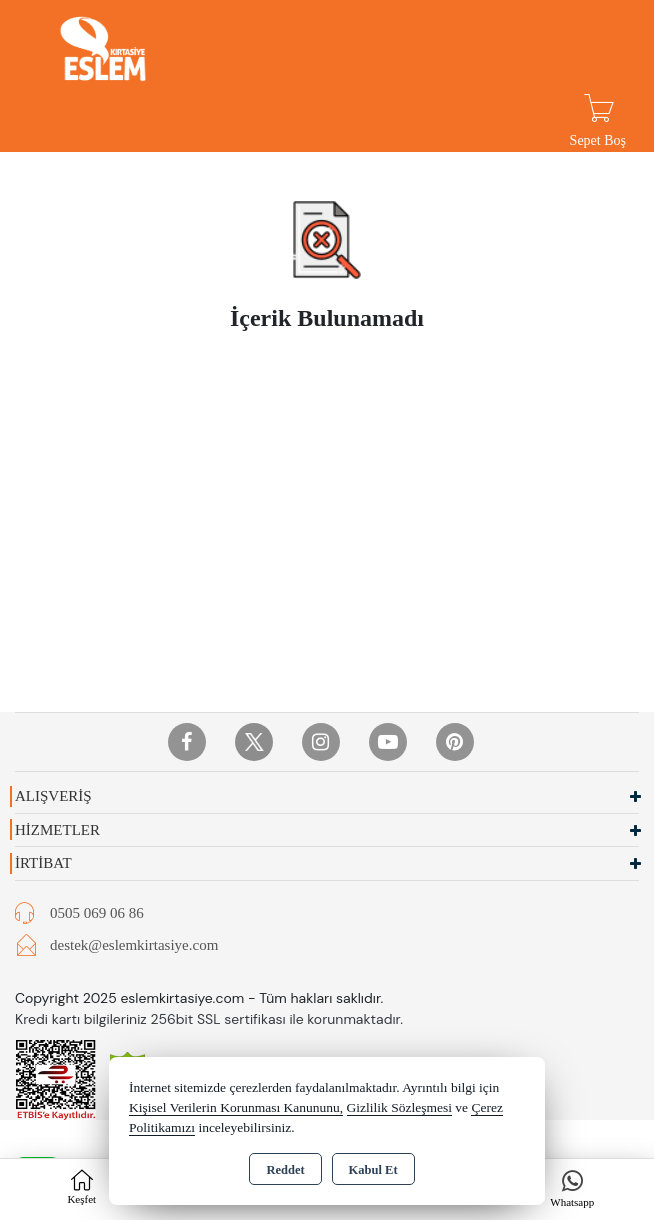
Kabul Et (373, 1170)
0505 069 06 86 (97, 913)
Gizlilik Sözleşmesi (399, 1107)
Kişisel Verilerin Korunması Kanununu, (236, 1107)
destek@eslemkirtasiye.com (134, 945)
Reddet (285, 1170)
